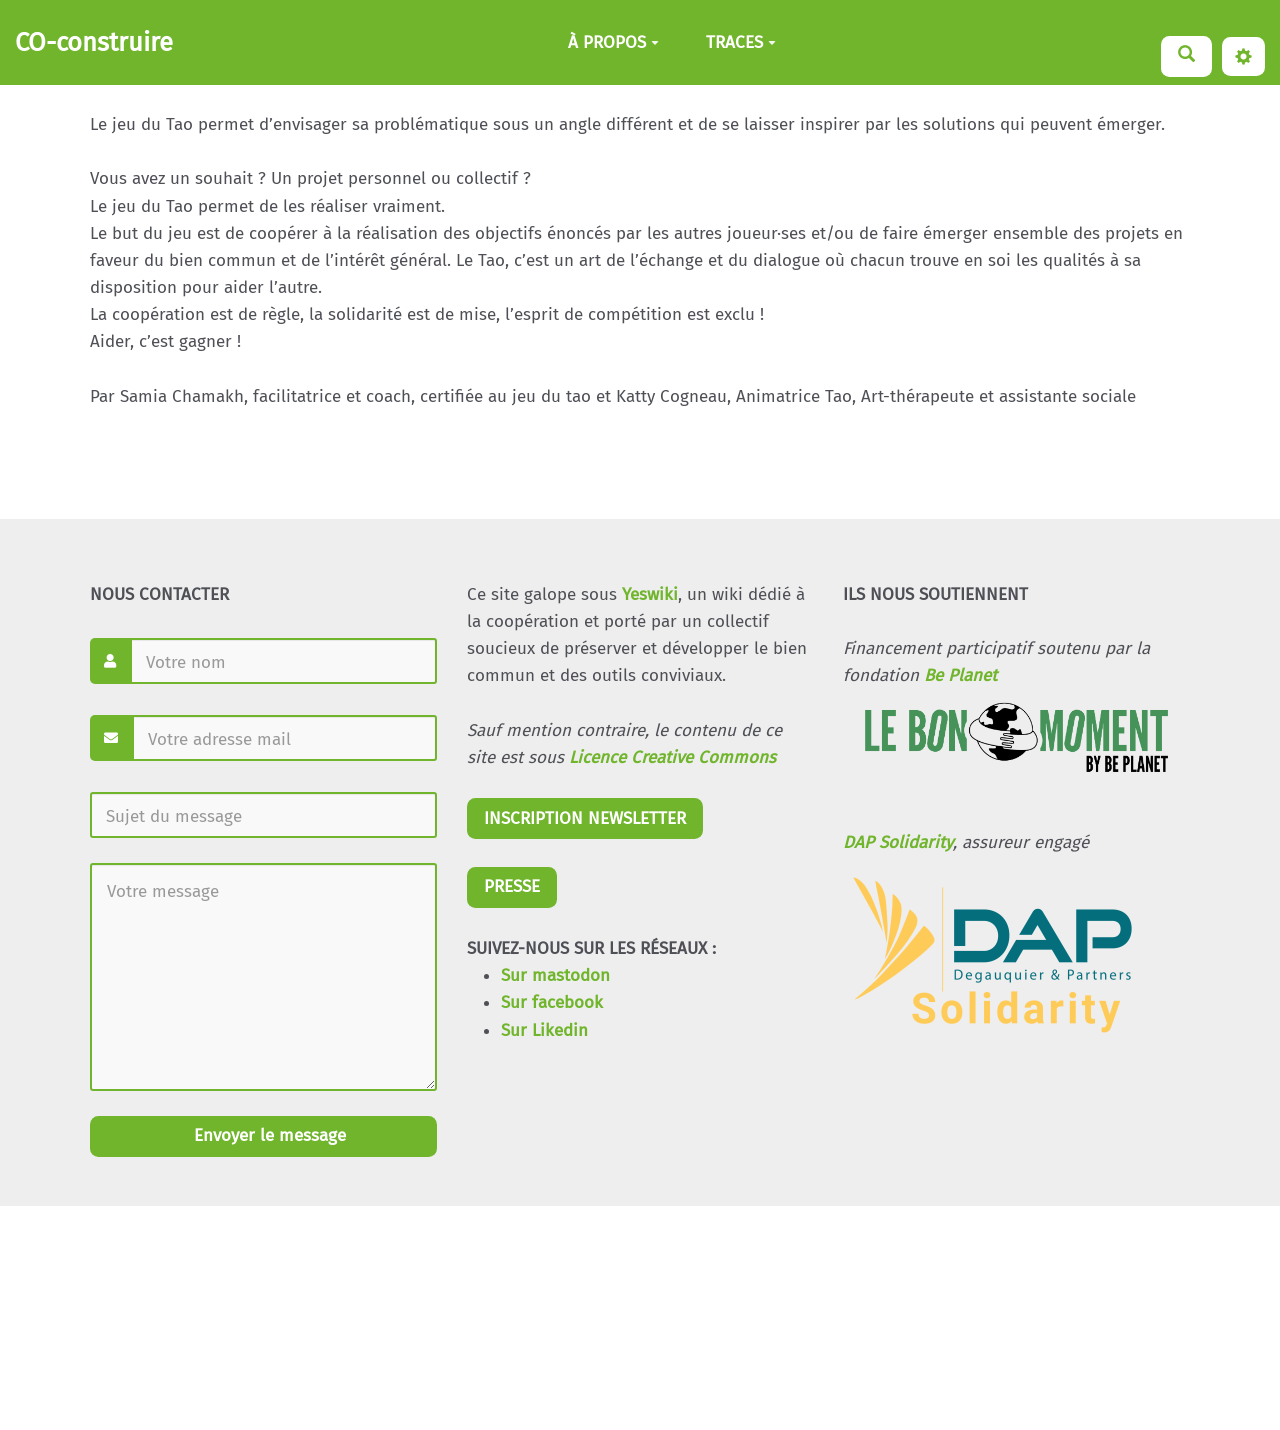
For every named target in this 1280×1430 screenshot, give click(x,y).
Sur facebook (552, 1002)
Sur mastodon (555, 975)
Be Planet (960, 675)
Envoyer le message (267, 1135)
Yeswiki (650, 594)
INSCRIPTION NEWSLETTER (585, 818)
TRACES (741, 42)
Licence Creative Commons (672, 757)
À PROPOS (613, 42)
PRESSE (512, 886)
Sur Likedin (544, 1030)
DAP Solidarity (898, 842)
